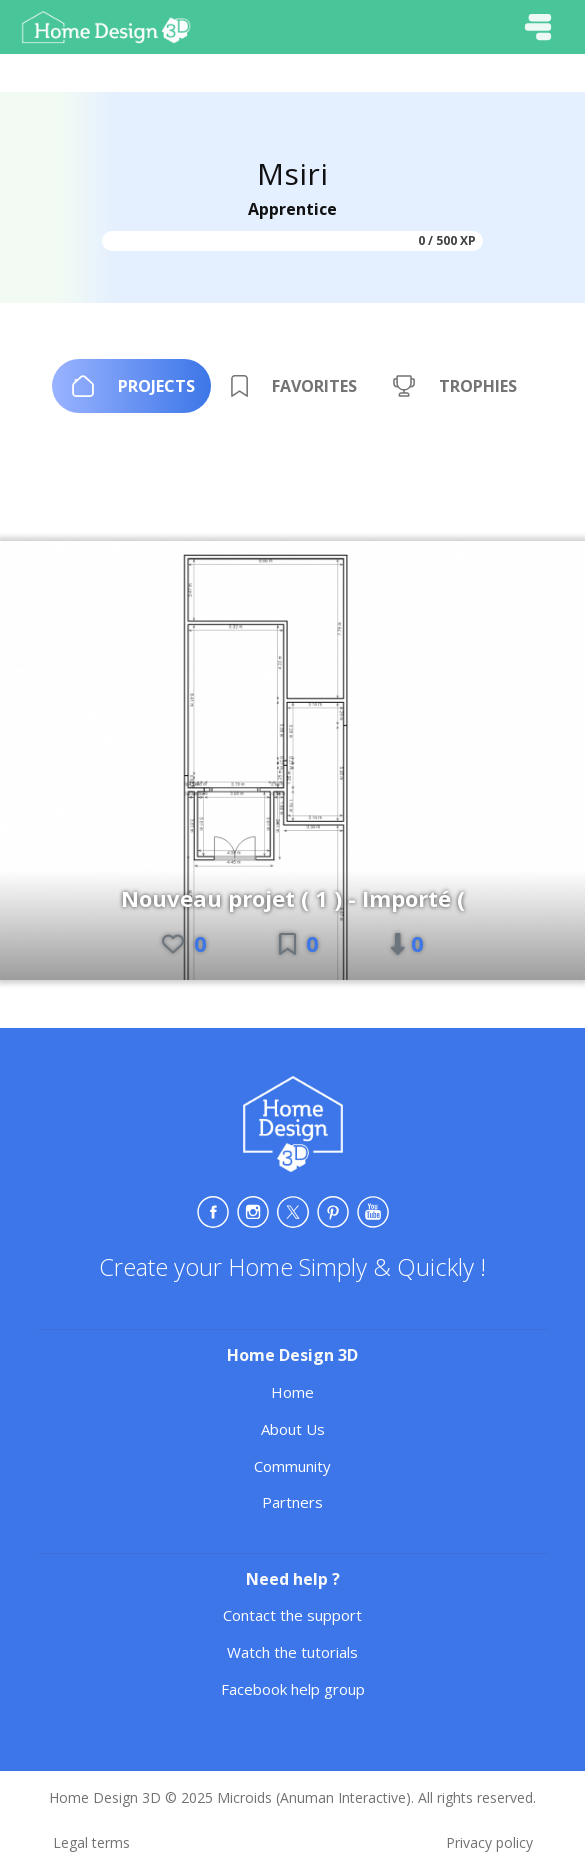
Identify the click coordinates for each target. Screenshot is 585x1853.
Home (292, 1392)
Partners (292, 1502)
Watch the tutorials (292, 1652)
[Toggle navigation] (538, 27)
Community (292, 1466)
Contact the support (292, 1615)
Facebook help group (293, 1689)
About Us (293, 1429)
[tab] (131, 386)
